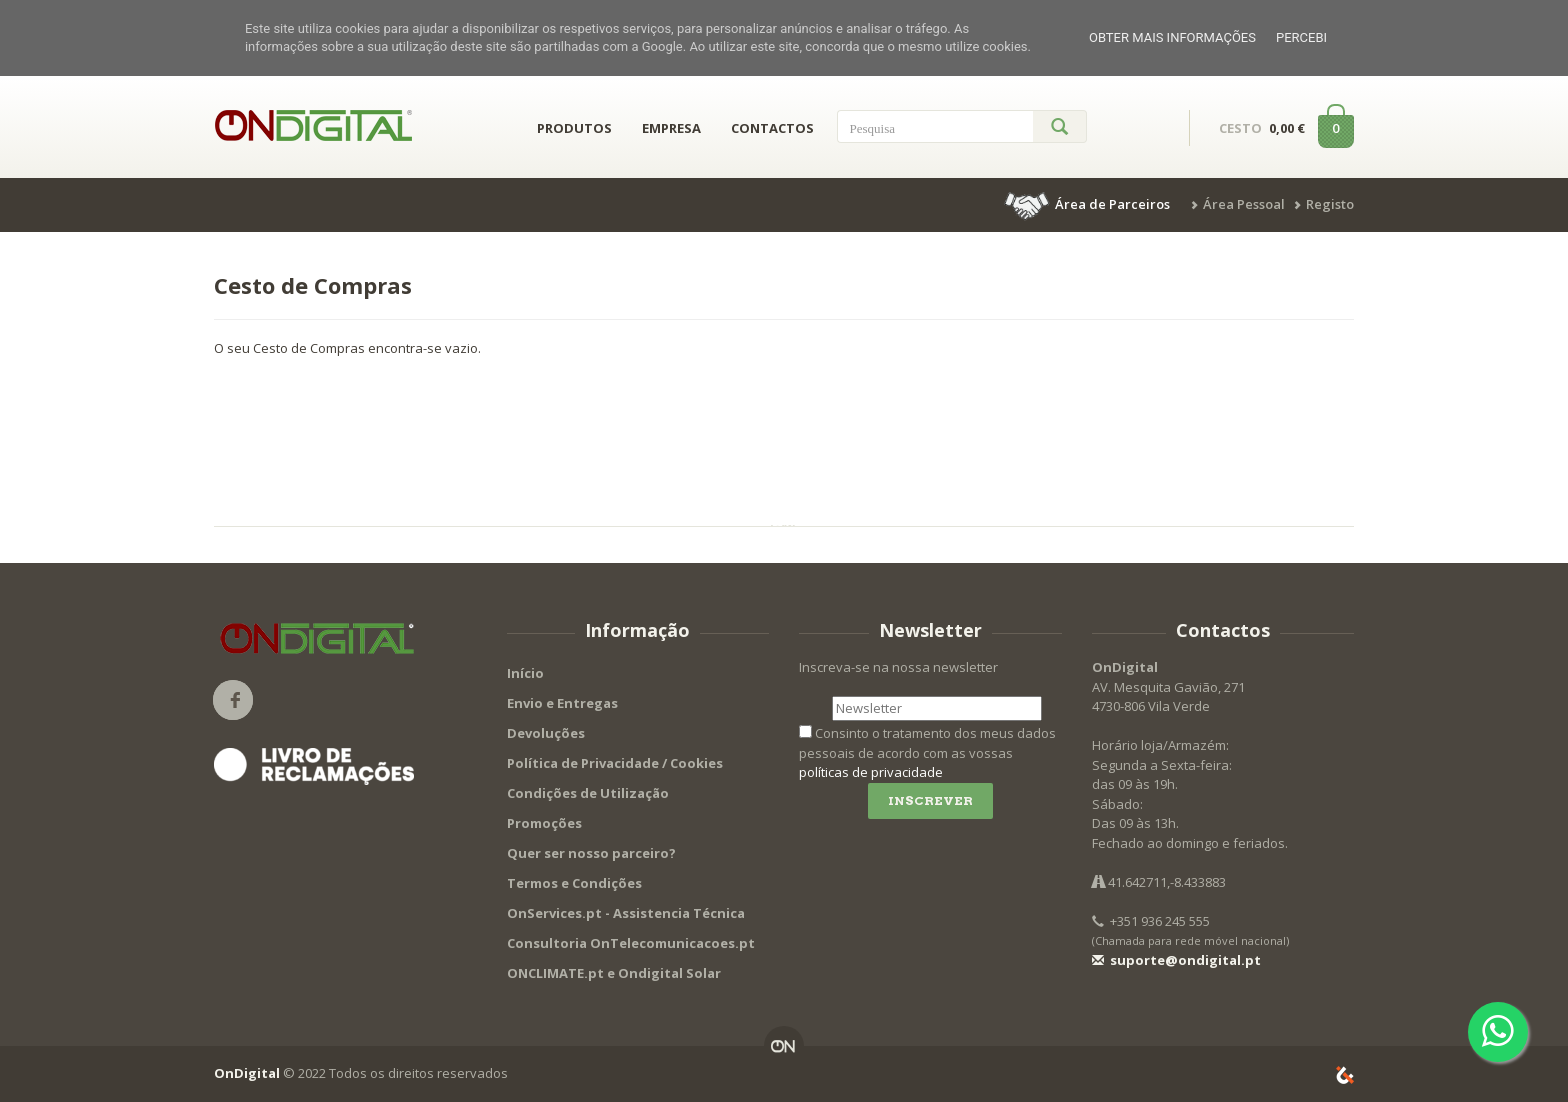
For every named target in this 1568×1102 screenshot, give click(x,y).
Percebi (1301, 37)
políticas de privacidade (871, 772)
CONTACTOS (772, 128)
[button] (1089, 204)
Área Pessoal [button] (1244, 204)
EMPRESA (671, 128)
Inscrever (930, 800)
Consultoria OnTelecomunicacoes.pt (631, 943)
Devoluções (546, 733)
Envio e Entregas (562, 703)
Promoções (544, 823)
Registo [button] (1330, 204)
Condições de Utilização (588, 793)
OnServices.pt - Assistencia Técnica (626, 913)
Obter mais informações (1172, 37)
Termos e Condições (574, 883)
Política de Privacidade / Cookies (615, 763)
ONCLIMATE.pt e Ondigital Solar (614, 973)
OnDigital (247, 1073)
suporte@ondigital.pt (1176, 960)
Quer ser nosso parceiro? (591, 853)
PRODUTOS (574, 128)
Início (525, 673)
